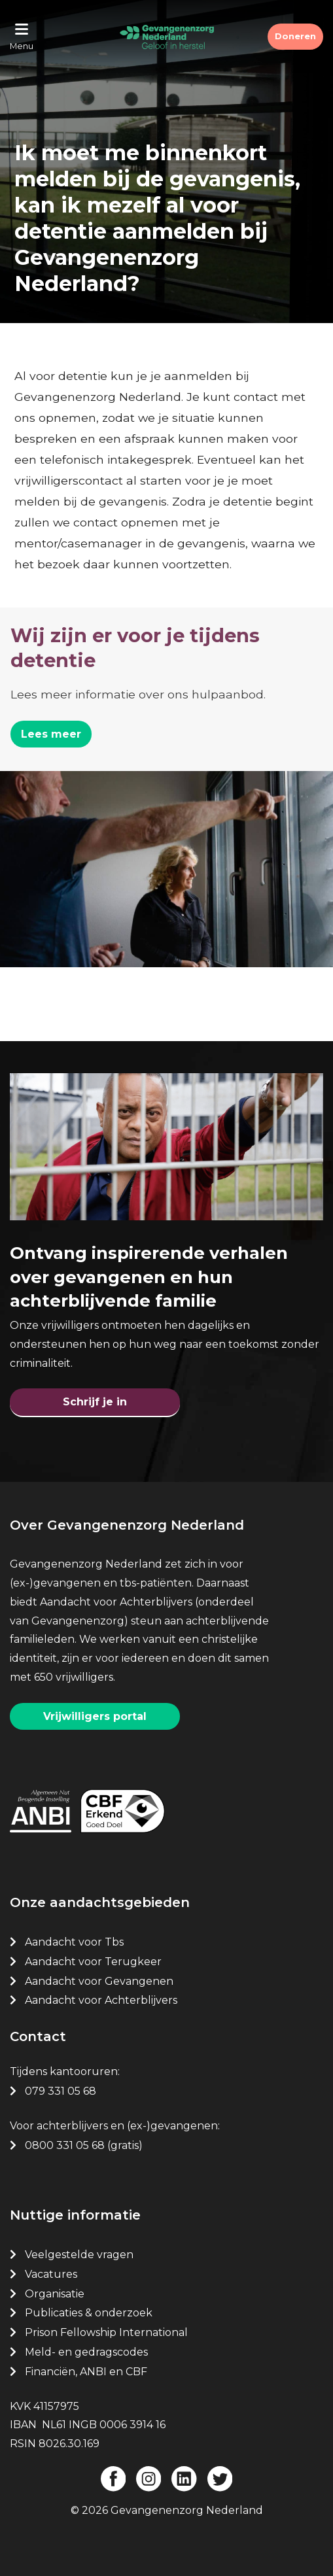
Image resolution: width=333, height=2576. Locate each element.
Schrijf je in (95, 1402)
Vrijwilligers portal (95, 1716)
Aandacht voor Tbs (74, 1942)
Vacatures (52, 2274)
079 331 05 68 (60, 2091)
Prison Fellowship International (106, 2332)
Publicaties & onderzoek (88, 2313)
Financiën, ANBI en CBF (86, 2371)
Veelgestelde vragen (79, 2254)
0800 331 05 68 (65, 2145)
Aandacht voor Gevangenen (99, 1981)
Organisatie (54, 2294)
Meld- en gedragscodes (86, 2352)
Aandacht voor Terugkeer (93, 1961)
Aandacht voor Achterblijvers (101, 2000)
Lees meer (51, 734)
